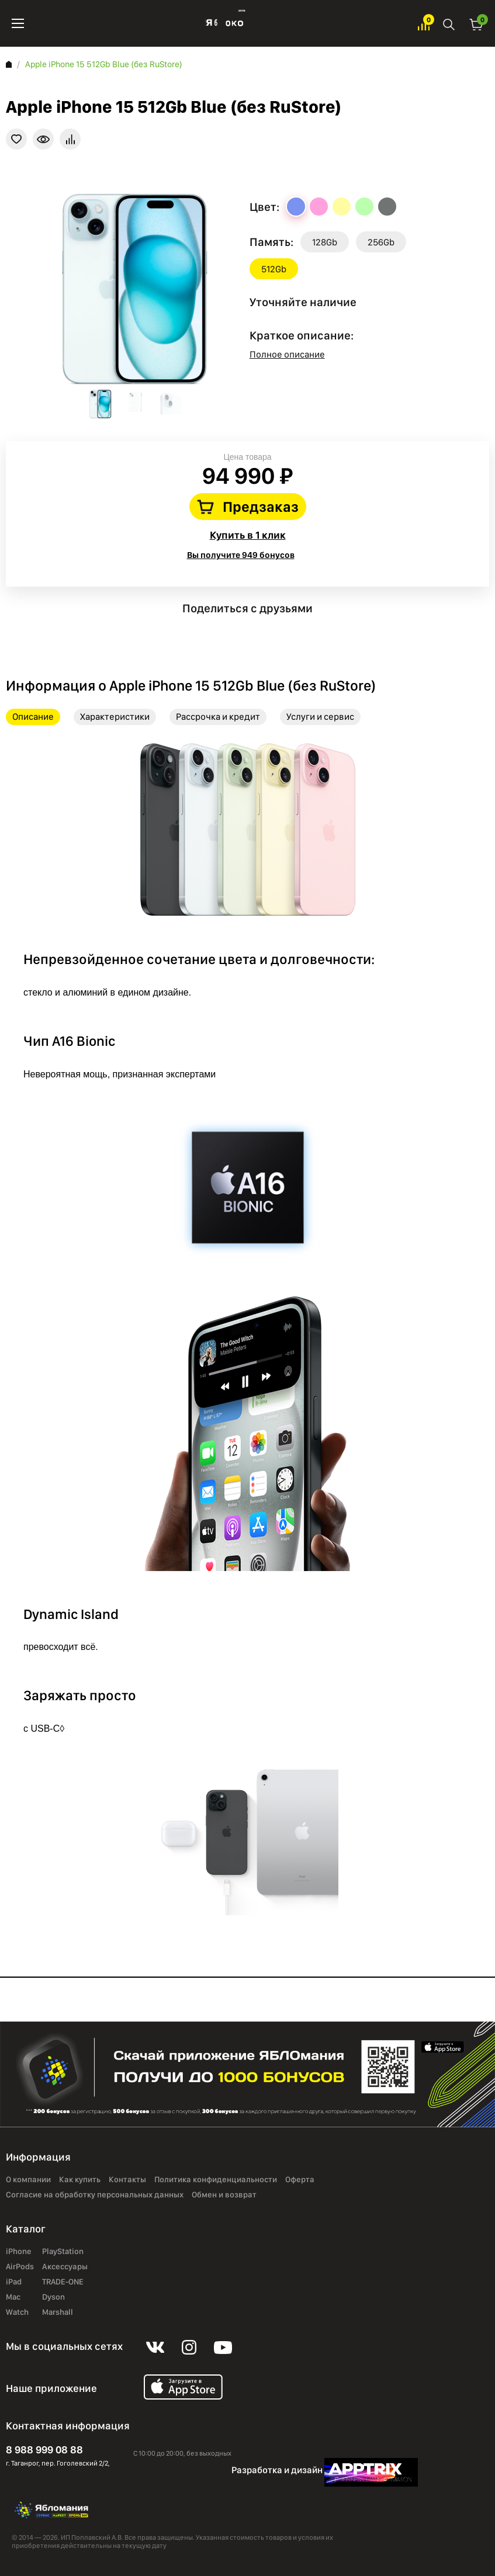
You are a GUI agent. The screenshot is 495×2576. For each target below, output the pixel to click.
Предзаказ (261, 506)
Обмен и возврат (224, 2194)
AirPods (20, 2266)
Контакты (127, 2179)
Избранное (424, 24)
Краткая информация (43, 139)
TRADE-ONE (63, 2281)
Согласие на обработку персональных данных (95, 2194)
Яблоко (221, 23)
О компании (28, 2179)
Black (387, 206)
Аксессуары (65, 2266)
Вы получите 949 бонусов (241, 555)
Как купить (80, 2179)
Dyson (53, 2296)
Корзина (476, 24)
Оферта (299, 2179)
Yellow (341, 206)
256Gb (381, 242)
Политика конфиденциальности (215, 2179)
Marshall (57, 2312)
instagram (247, 628)
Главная (9, 64)
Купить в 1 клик (248, 535)
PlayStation (63, 2251)
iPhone (19, 2251)
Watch (17, 2312)
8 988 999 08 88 (44, 2449)
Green (364, 206)
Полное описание (287, 354)
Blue (296, 206)
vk (214, 628)
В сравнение (70, 139)
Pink (319, 206)
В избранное (16, 139)
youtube (281, 628)
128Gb (324, 242)
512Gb (273, 269)
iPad (14, 2281)
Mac (13, 2296)
